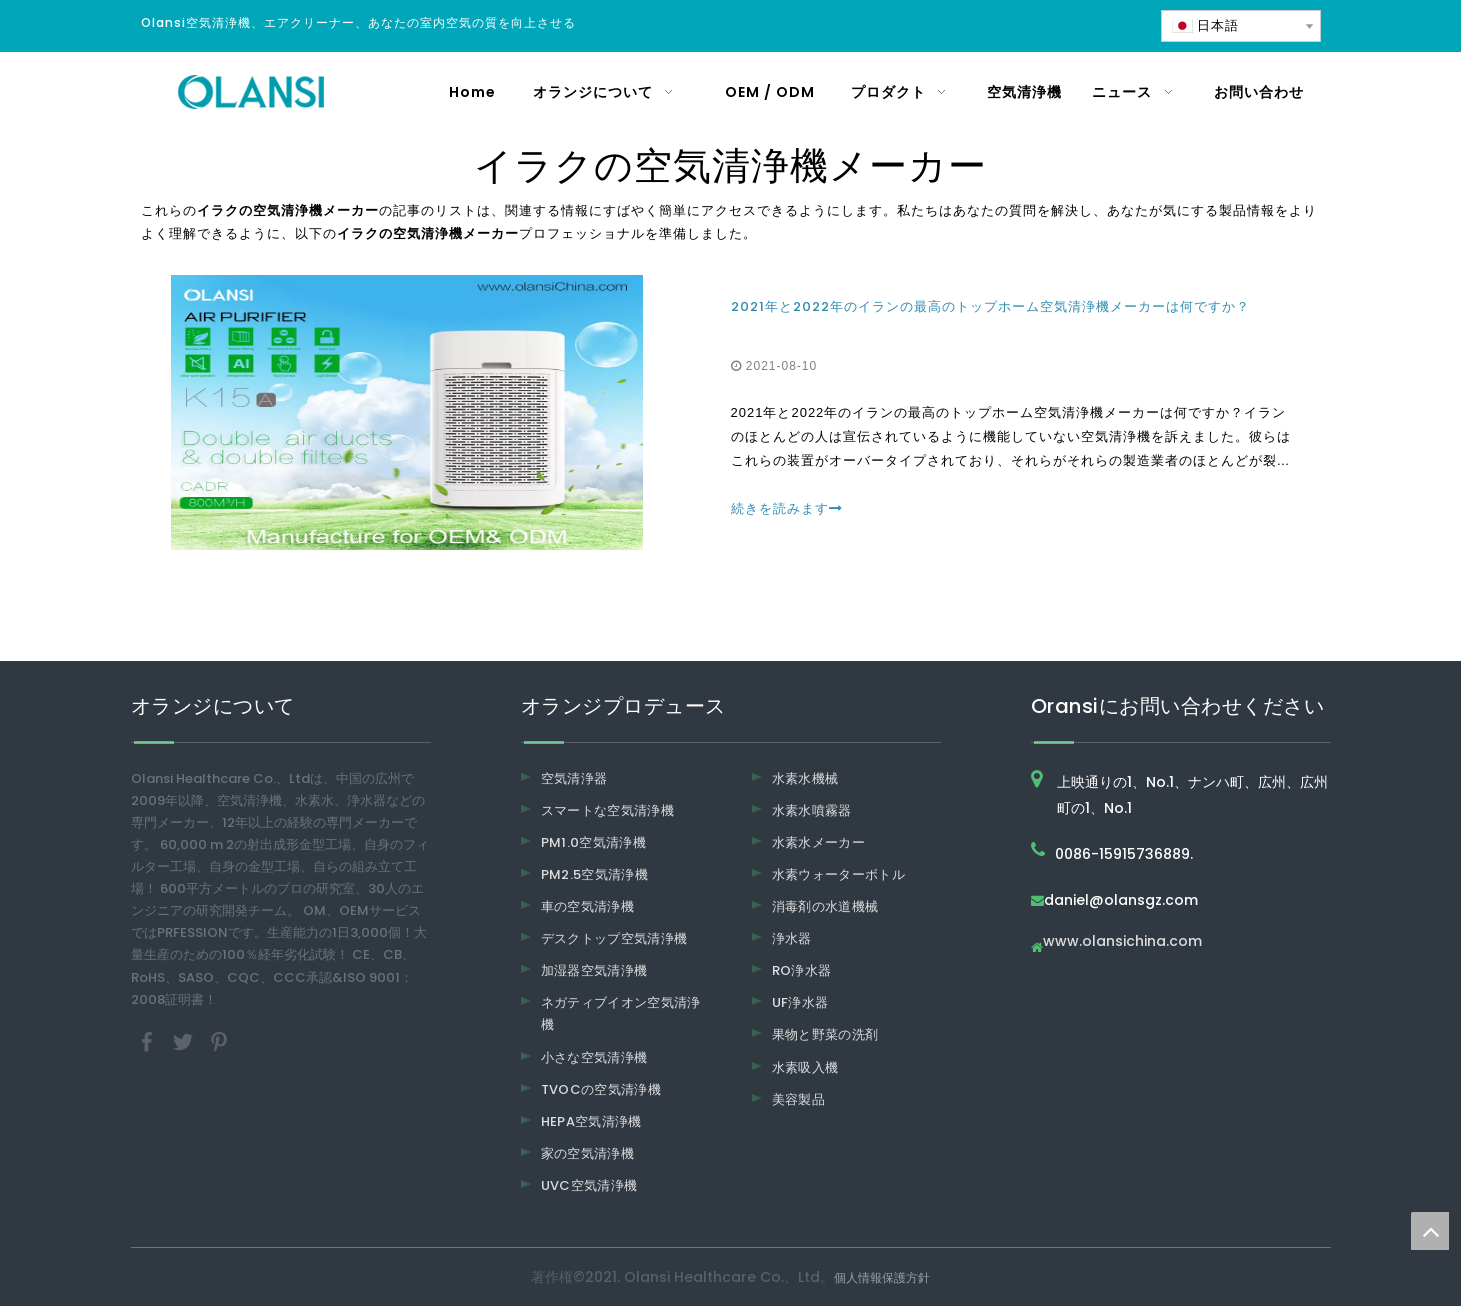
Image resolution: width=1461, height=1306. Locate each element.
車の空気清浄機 (587, 906)
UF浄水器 (800, 1002)
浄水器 (792, 938)
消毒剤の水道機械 (825, 906)
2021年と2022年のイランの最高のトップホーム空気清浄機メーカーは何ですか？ (990, 306)
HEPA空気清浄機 (591, 1121)
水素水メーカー (818, 842)
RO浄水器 (802, 970)
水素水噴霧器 (812, 810)
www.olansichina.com (1122, 942)
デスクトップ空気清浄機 (614, 938)
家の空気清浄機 (587, 1153)
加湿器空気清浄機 (594, 970)
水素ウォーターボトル (839, 874)
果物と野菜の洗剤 (825, 1034)
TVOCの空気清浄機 (601, 1089)
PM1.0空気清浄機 (594, 842)
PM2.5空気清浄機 (595, 874)
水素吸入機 (805, 1067)
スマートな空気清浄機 (608, 810)
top (1430, 1231)
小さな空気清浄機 (594, 1057)
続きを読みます (787, 508)
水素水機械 (805, 778)
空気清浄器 (574, 778)
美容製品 (798, 1099)
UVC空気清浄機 (589, 1185)
